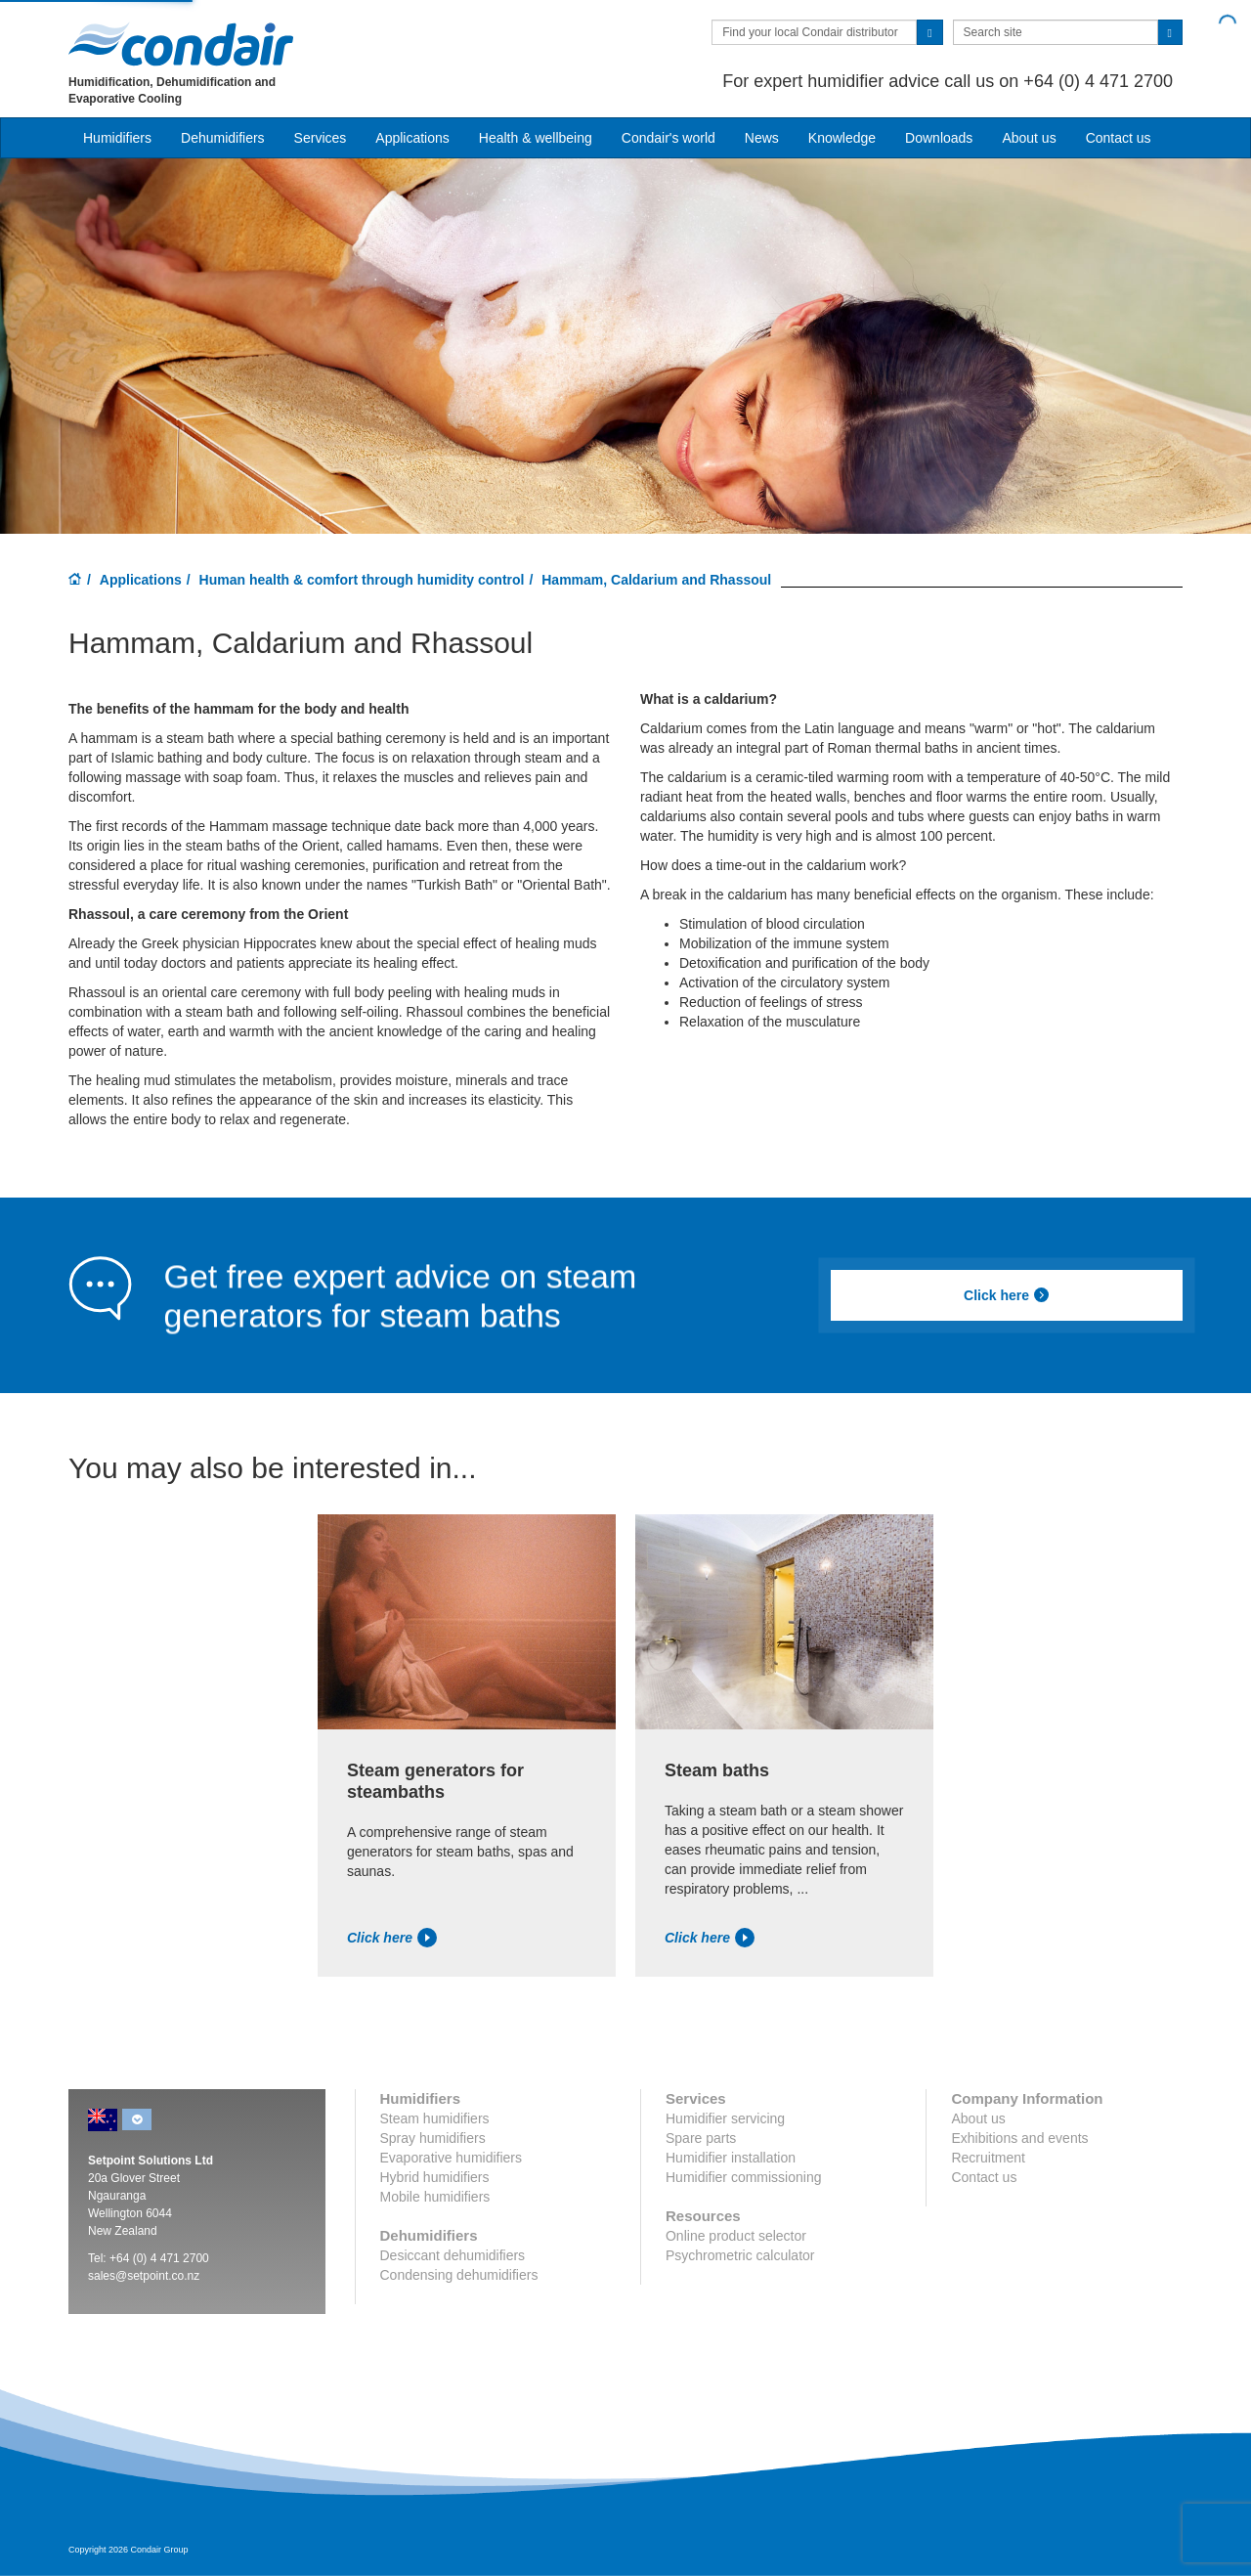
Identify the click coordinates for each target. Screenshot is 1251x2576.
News (762, 138)
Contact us (1118, 138)
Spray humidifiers (433, 2138)
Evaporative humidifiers (451, 2157)
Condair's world (668, 138)
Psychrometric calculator (740, 2255)
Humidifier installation (731, 2157)
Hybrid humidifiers (435, 2177)
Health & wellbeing (535, 138)
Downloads (938, 138)
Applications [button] (412, 138)
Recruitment (987, 2157)
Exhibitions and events (1019, 2138)
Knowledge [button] (842, 138)
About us (1029, 138)
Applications (141, 580)
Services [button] (320, 138)
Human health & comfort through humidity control (362, 580)
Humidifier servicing (725, 2118)
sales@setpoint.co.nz (143, 2276)
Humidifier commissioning (744, 2177)
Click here (1007, 1295)
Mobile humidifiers (435, 2197)
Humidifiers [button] (117, 138)
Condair (180, 44)
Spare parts (701, 2138)
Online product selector (736, 2236)
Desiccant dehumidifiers (453, 2255)
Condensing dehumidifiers (459, 2275)
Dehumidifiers (223, 138)
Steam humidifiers (435, 2118)
